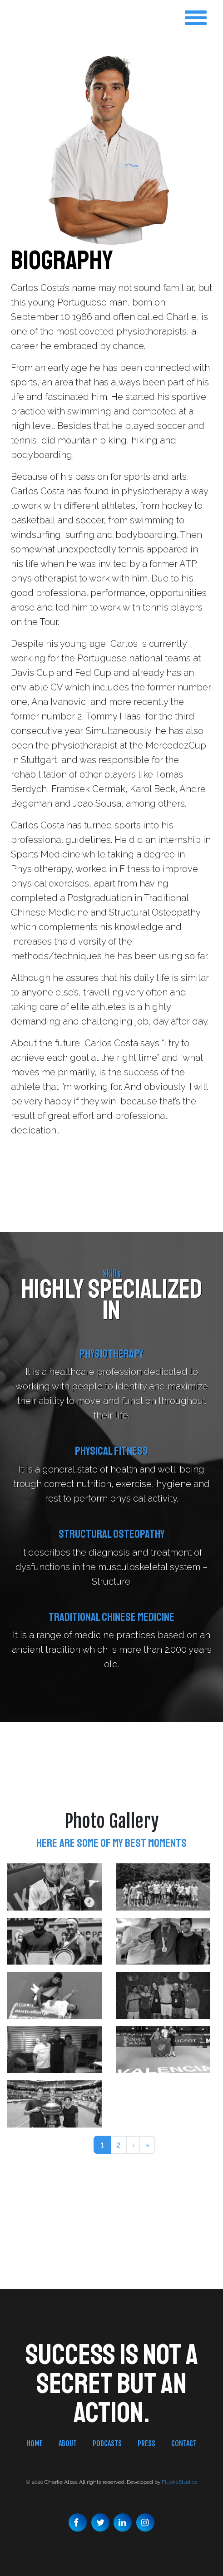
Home (35, 2443)
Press (146, 2443)
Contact (184, 2443)
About (68, 2443)
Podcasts (107, 2443)
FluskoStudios (179, 2482)
